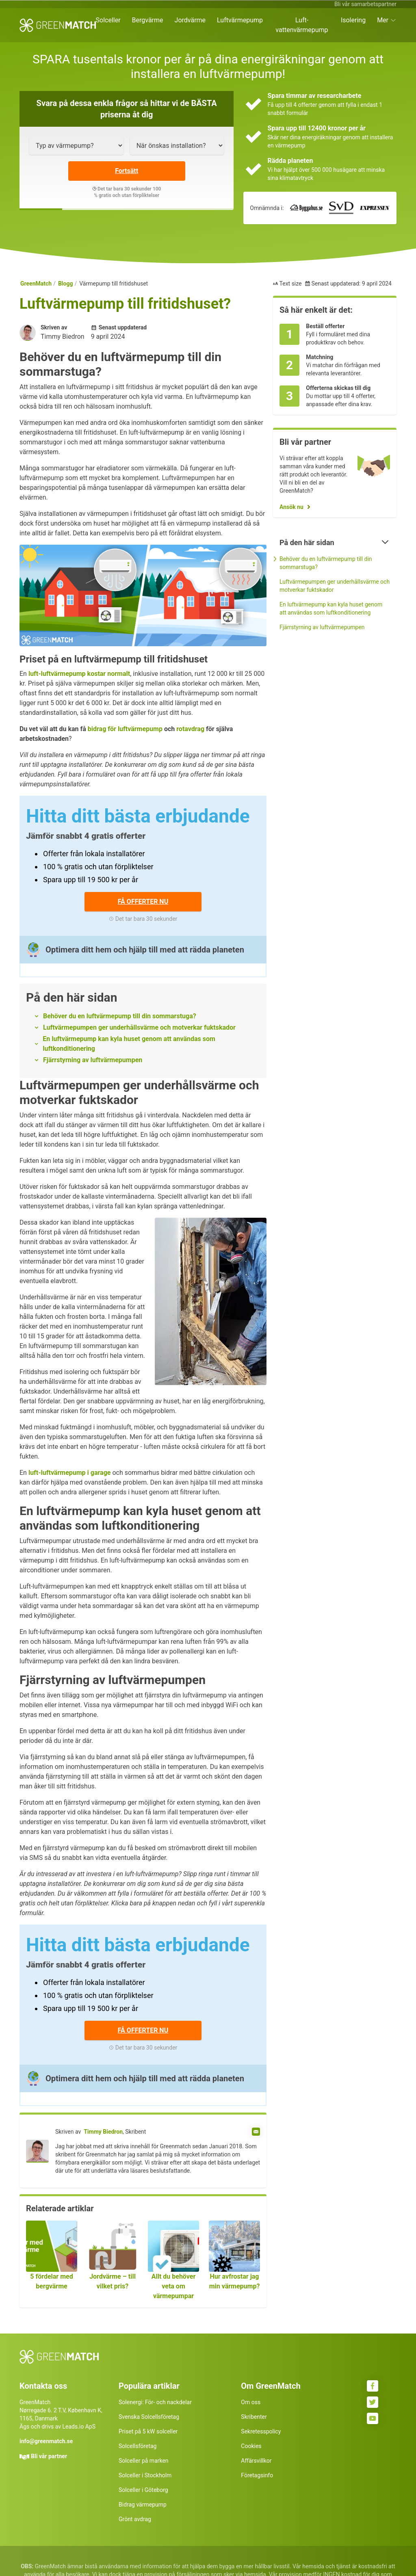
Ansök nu (291, 507)
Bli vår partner (49, 2456)
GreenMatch (36, 283)
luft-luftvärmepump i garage (69, 1472)
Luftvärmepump (240, 20)
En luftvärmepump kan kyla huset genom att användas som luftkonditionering (129, 1043)
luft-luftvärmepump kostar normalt (79, 674)
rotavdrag (190, 729)
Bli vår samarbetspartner (365, 4)
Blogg (65, 283)
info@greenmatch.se (46, 2441)
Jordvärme (190, 20)
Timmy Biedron (103, 2131)
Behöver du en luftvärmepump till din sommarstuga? (119, 1016)
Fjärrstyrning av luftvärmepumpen (92, 1060)
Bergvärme (147, 20)
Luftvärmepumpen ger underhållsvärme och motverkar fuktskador (139, 1027)
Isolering (353, 20)
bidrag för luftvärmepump (125, 729)
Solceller (108, 20)
